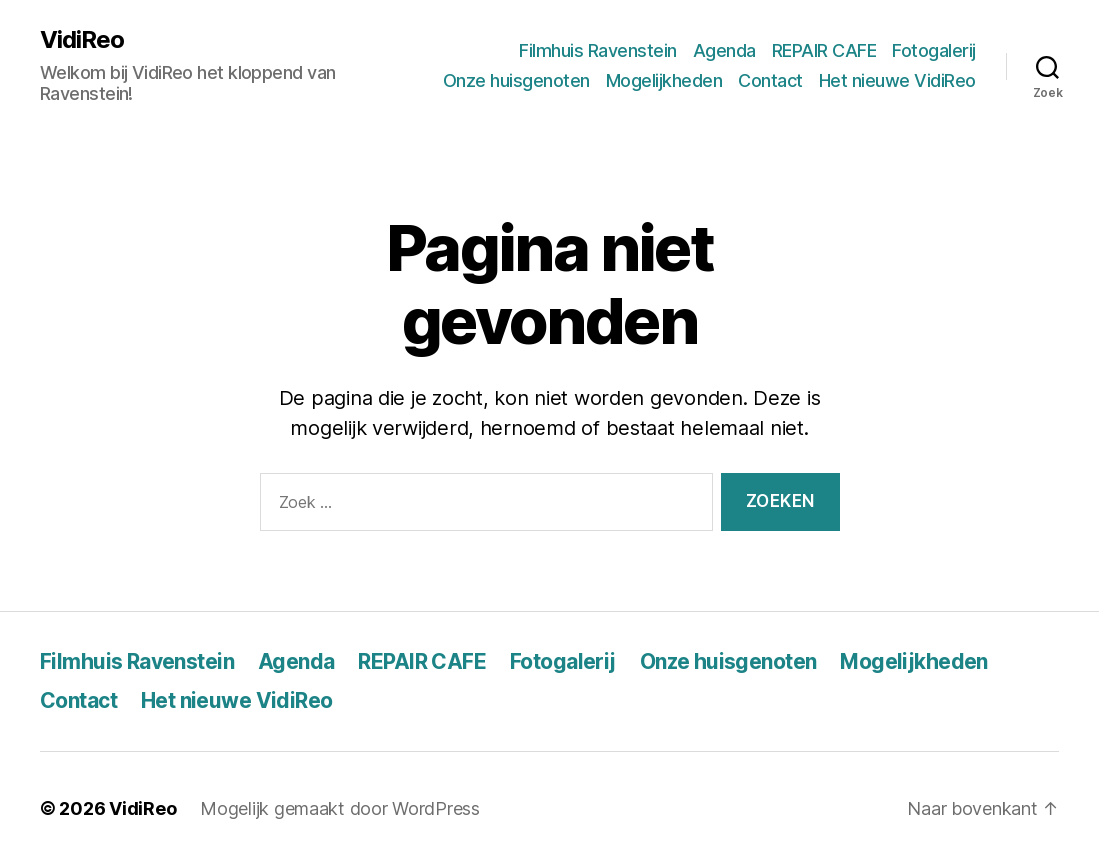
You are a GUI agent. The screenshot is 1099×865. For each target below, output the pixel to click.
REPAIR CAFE (824, 50)
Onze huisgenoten (516, 80)
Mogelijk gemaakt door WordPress (340, 808)
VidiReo (82, 40)
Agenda (724, 50)
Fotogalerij (934, 50)
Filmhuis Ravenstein (598, 50)
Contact (770, 80)
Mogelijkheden (664, 80)
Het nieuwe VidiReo (897, 80)
